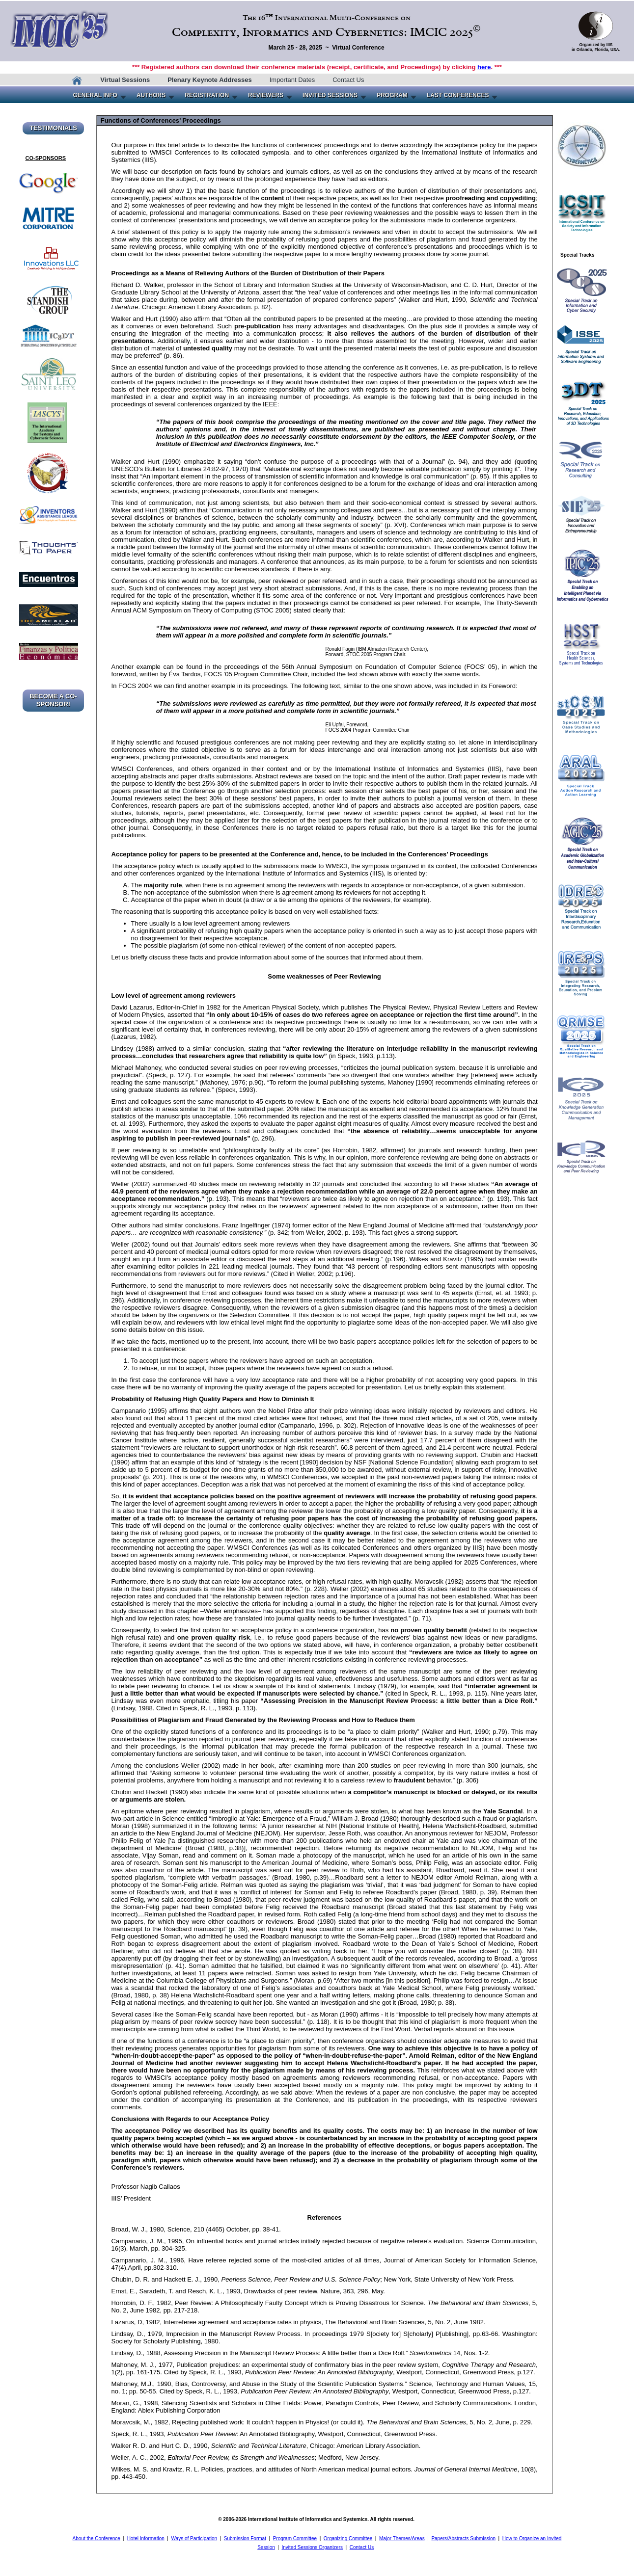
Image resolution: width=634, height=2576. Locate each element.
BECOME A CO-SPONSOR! (53, 700)
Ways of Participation (194, 2538)
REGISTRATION (207, 95)
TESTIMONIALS (53, 128)
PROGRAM (392, 95)
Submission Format (245, 2538)
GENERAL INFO (95, 95)
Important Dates (292, 79)
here (484, 67)
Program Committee (295, 2538)
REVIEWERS (265, 95)
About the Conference (96, 2538)
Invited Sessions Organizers (312, 2547)
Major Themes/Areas (402, 2538)
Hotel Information (146, 2538)
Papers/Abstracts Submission (463, 2538)
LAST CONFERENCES (458, 95)
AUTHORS (151, 95)
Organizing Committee (348, 2538)
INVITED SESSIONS (330, 95)
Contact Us (348, 79)
